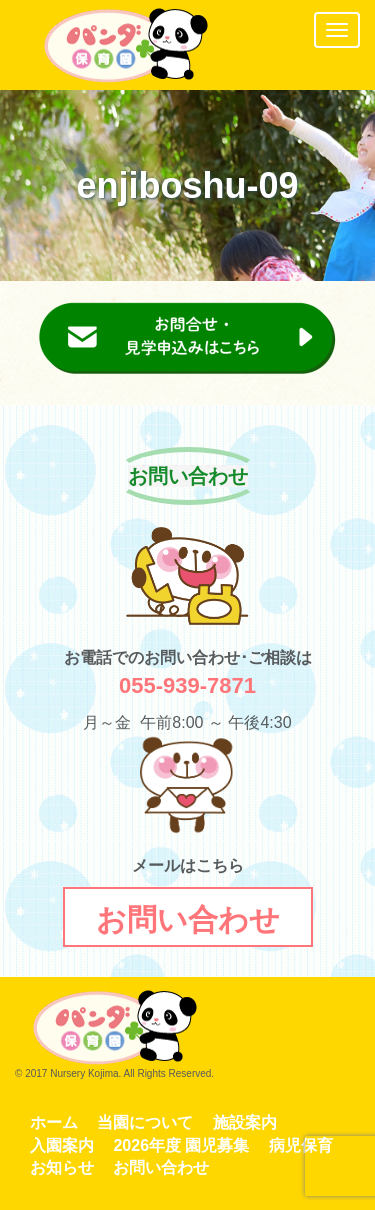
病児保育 (301, 1145)
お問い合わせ (161, 1167)
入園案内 (62, 1145)
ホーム (54, 1122)
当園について (145, 1122)
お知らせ (62, 1167)
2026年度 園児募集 (181, 1145)
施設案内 (245, 1122)
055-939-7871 (187, 685)
